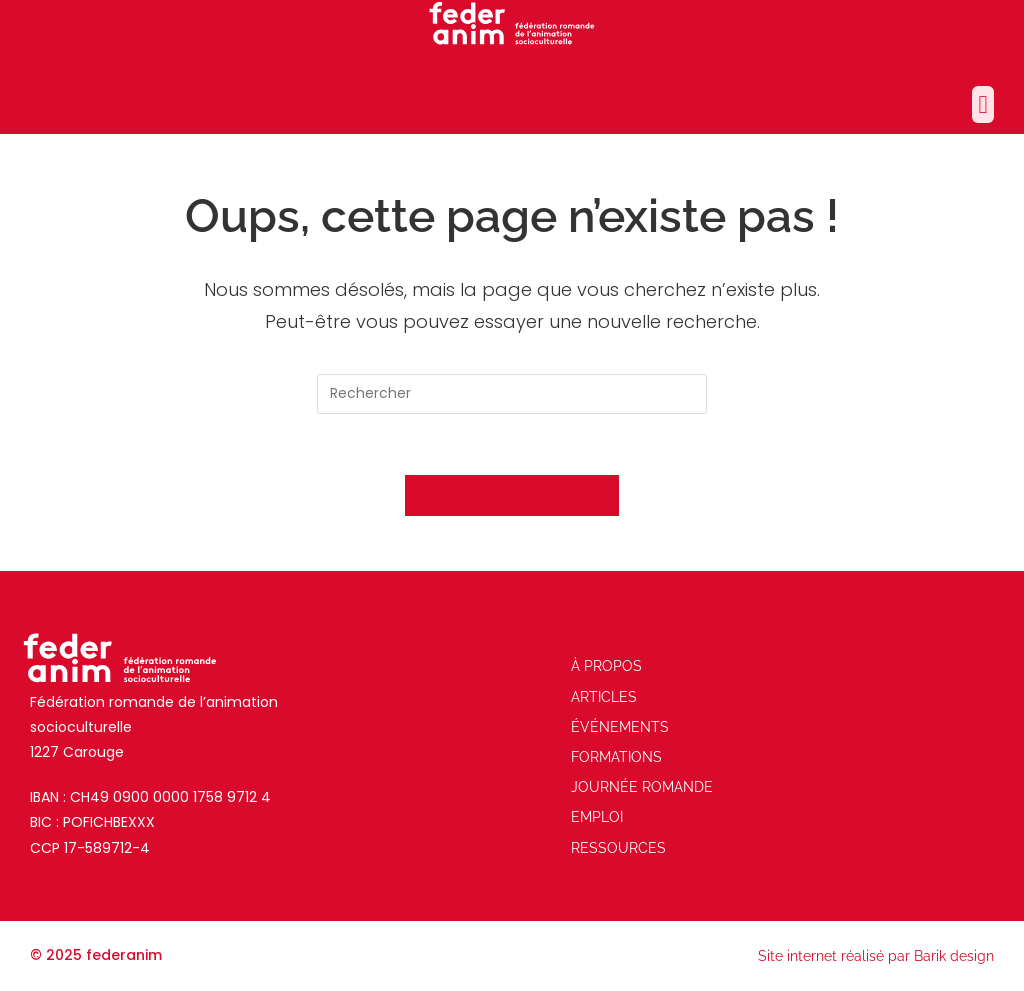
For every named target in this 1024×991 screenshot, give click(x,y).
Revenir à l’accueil (512, 495)
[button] (983, 105)
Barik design (954, 956)
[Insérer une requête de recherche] (512, 394)
